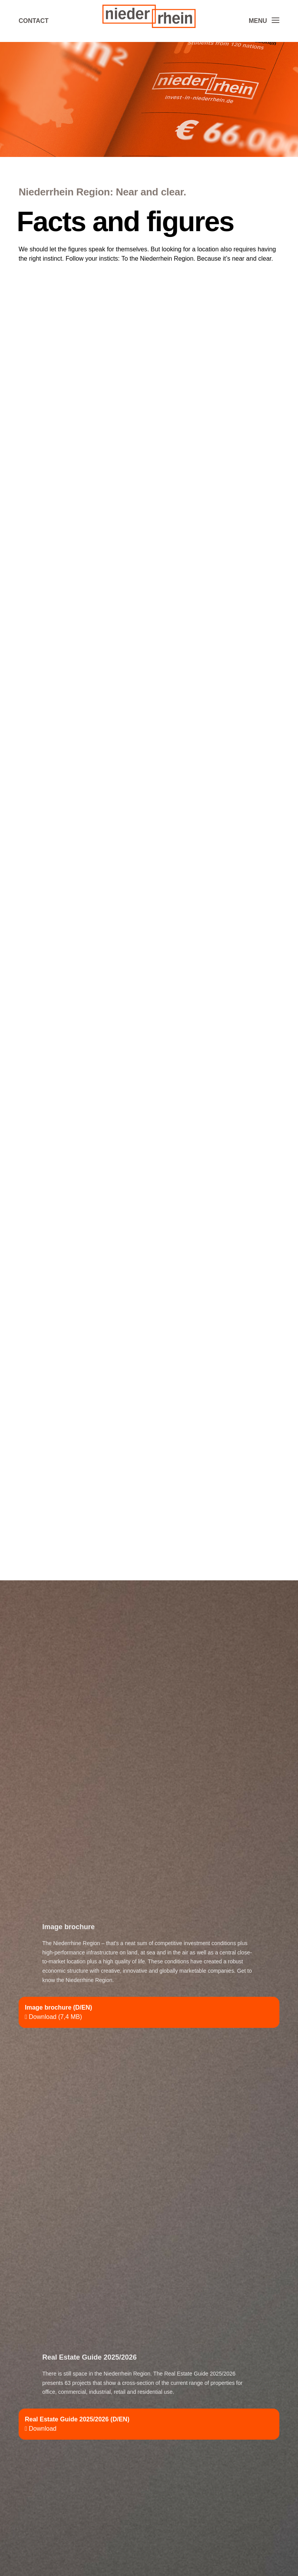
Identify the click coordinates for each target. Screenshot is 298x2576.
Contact (34, 20)
